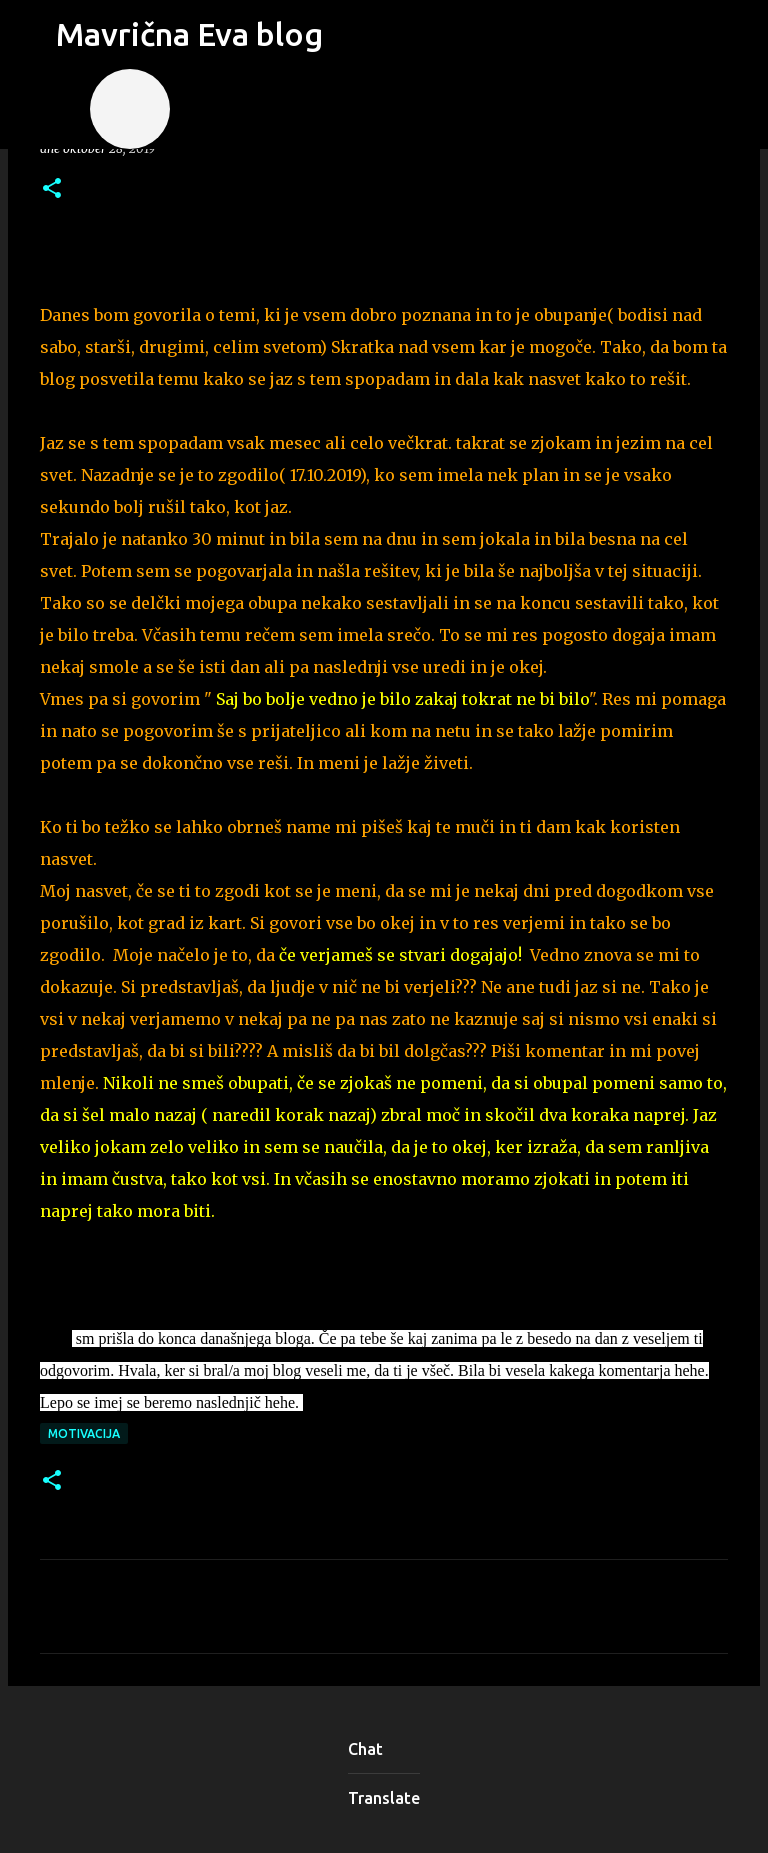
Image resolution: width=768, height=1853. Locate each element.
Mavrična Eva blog (189, 34)
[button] (52, 189)
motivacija (84, 1433)
